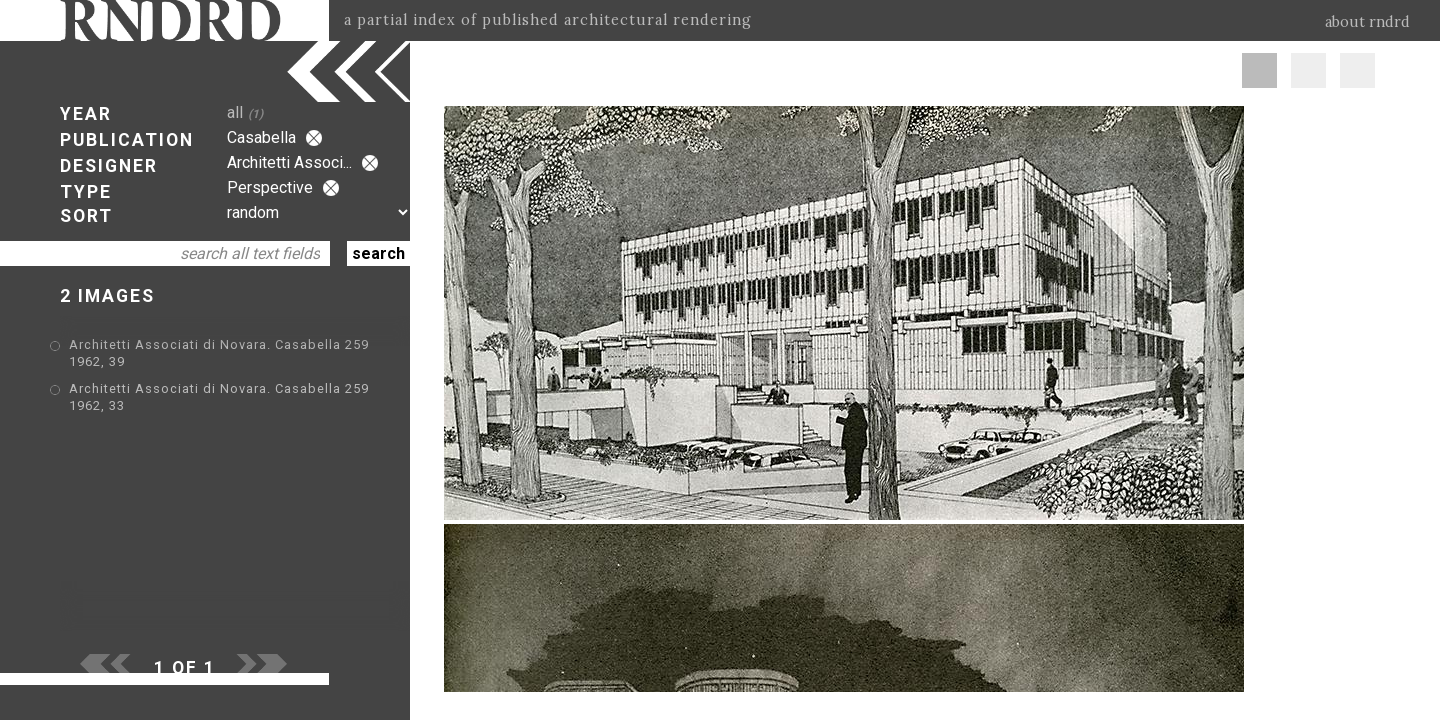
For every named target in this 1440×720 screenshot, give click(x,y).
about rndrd (1367, 22)
